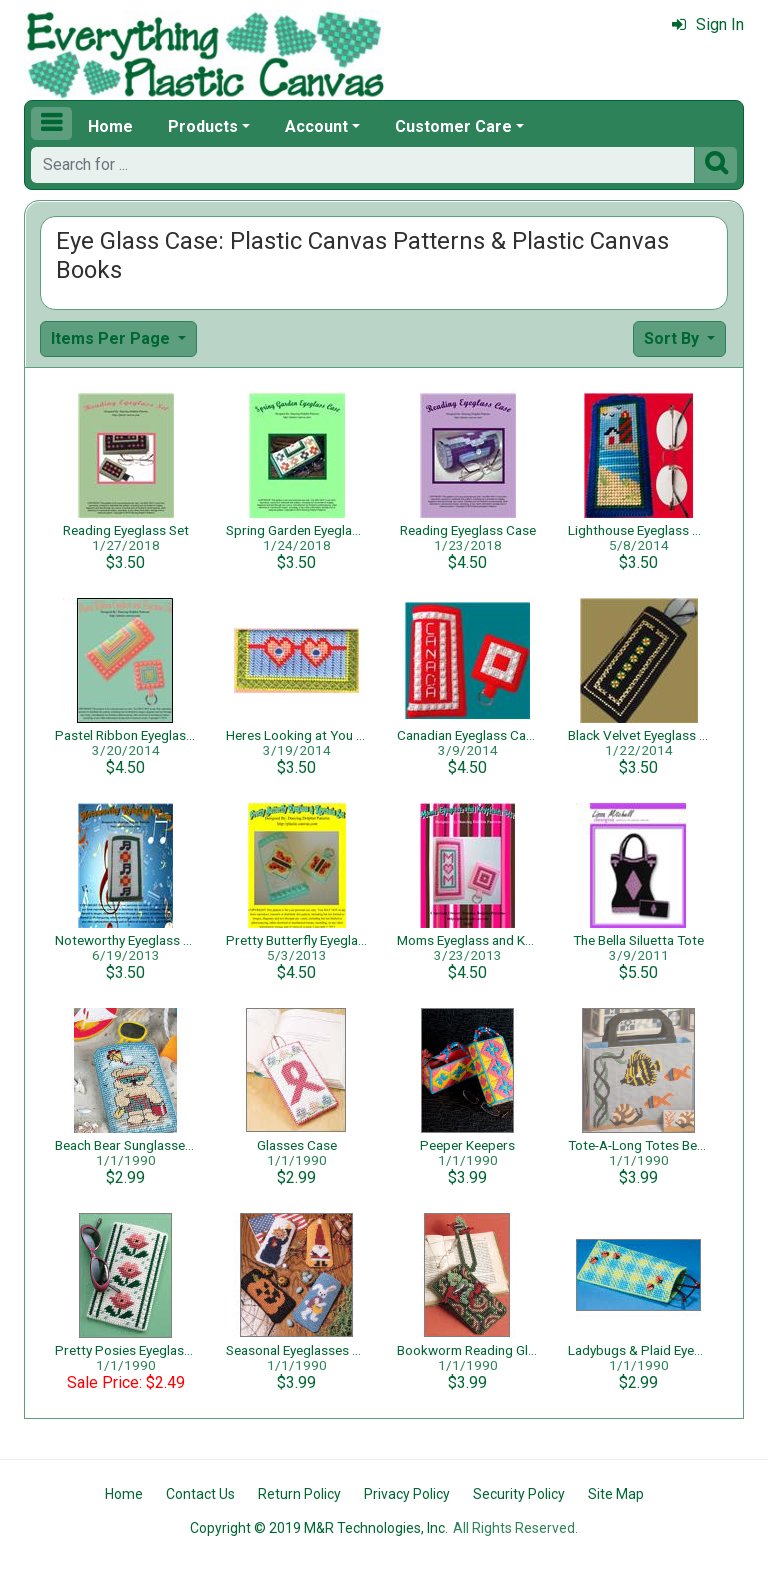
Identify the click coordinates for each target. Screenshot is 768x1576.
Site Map (616, 1494)
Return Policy (299, 1494)
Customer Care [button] (453, 126)
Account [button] (316, 126)
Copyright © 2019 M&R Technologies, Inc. (319, 1528)
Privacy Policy (407, 1494)
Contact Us (200, 1494)
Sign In (708, 24)
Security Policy (519, 1494)
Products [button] (203, 126)
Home (110, 126)
